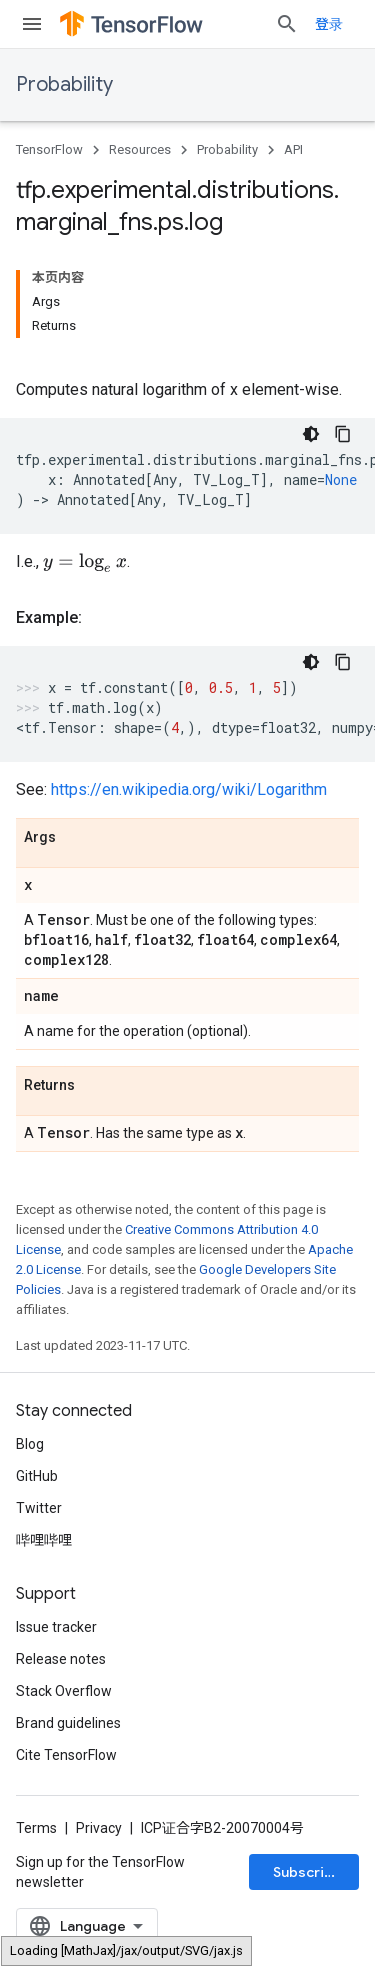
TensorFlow (49, 149)
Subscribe (307, 1874)
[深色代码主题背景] (311, 434)
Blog (30, 1446)
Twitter (39, 1510)
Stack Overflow (64, 1693)
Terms (36, 1830)
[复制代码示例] (343, 434)
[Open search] (287, 24)
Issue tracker (56, 1629)
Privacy (99, 1830)
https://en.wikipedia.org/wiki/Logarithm (189, 791)
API (293, 149)
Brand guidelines (68, 1725)
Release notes (61, 1661)
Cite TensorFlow (66, 1757)
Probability (64, 84)
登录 (329, 24)
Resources (140, 149)
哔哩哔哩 (44, 1542)
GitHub (37, 1478)
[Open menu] (32, 24)
